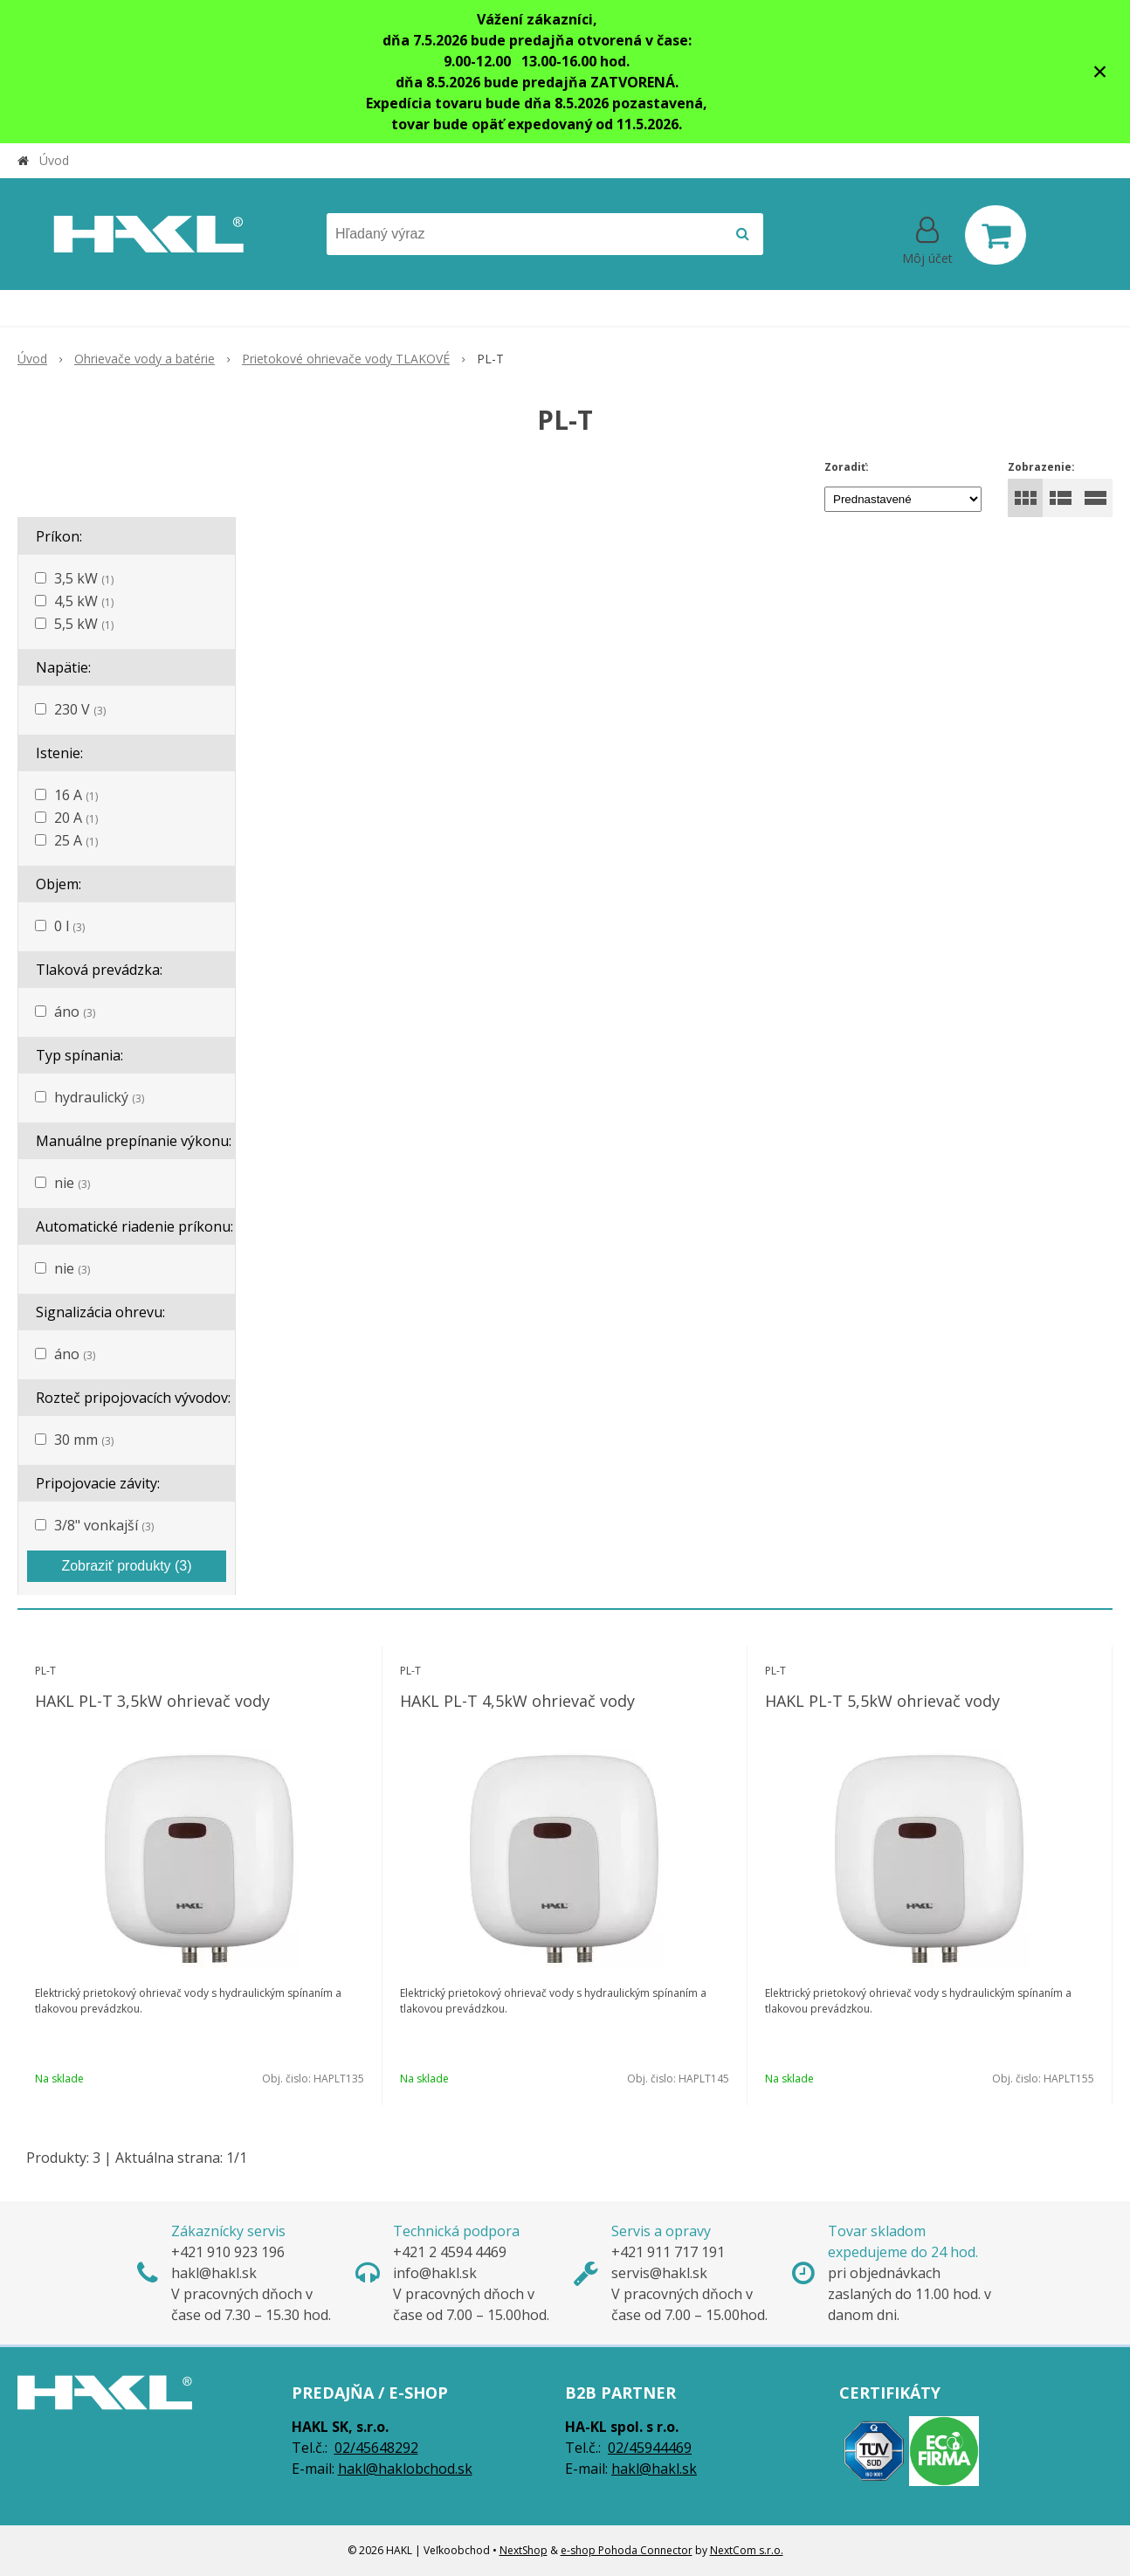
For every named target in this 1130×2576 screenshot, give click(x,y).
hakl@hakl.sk (654, 2468)
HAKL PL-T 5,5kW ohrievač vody (882, 1700)
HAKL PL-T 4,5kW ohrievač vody (517, 1700)
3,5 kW (84, 578)
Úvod (54, 160)
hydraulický (99, 1097)
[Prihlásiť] (927, 238)
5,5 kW (84, 623)
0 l (69, 926)
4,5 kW (84, 601)
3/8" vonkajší (104, 1525)
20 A (76, 817)
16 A (76, 795)
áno (74, 1011)
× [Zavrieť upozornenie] (1100, 71)
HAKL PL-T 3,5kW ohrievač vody (152, 1700)
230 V (80, 709)
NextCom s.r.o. (746, 2550)
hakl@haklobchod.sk (405, 2468)
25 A (76, 840)
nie (72, 1182)
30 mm (84, 1439)
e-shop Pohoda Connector (626, 2550)
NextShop (524, 2550)
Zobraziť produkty (126, 1565)
